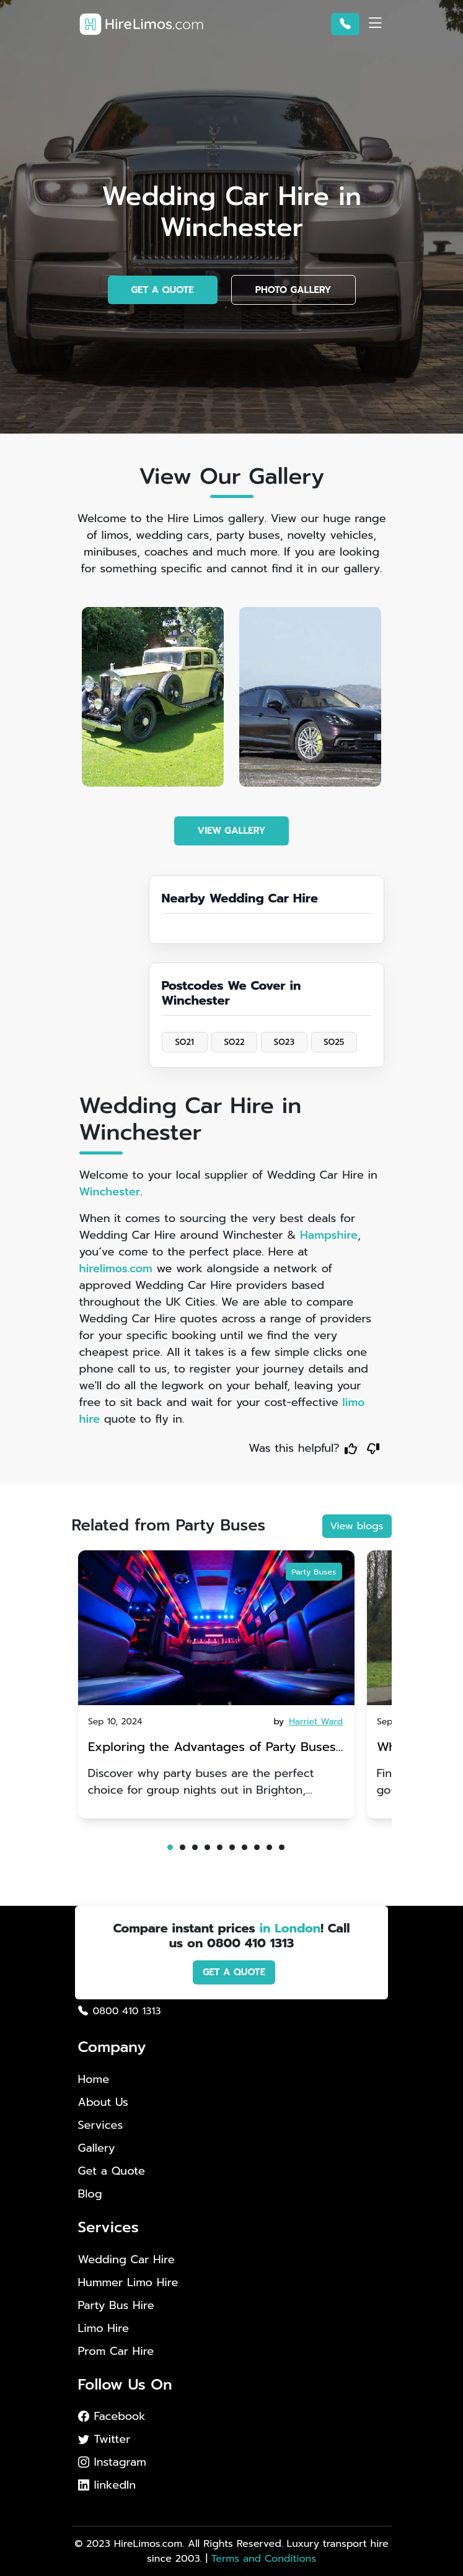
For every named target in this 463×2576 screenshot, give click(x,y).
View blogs (357, 1526)
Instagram (112, 2462)
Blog (90, 2194)
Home (94, 2079)
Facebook (112, 2416)
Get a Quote (112, 2171)
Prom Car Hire (116, 2351)
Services (100, 2125)
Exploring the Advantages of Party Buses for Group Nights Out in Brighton (212, 1748)
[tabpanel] (216, 1684)
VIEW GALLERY (232, 830)
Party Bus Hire (116, 2305)
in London (289, 1928)
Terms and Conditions (263, 2558)
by (309, 1721)
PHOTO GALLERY (293, 290)
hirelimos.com (115, 1268)
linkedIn (107, 2485)
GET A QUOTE (162, 290)
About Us (103, 2102)
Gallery (96, 2148)
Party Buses (313, 1571)
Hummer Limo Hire (128, 2282)
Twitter (104, 2439)
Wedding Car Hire (126, 2259)
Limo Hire (103, 2328)
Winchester (110, 1191)
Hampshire (329, 1235)
